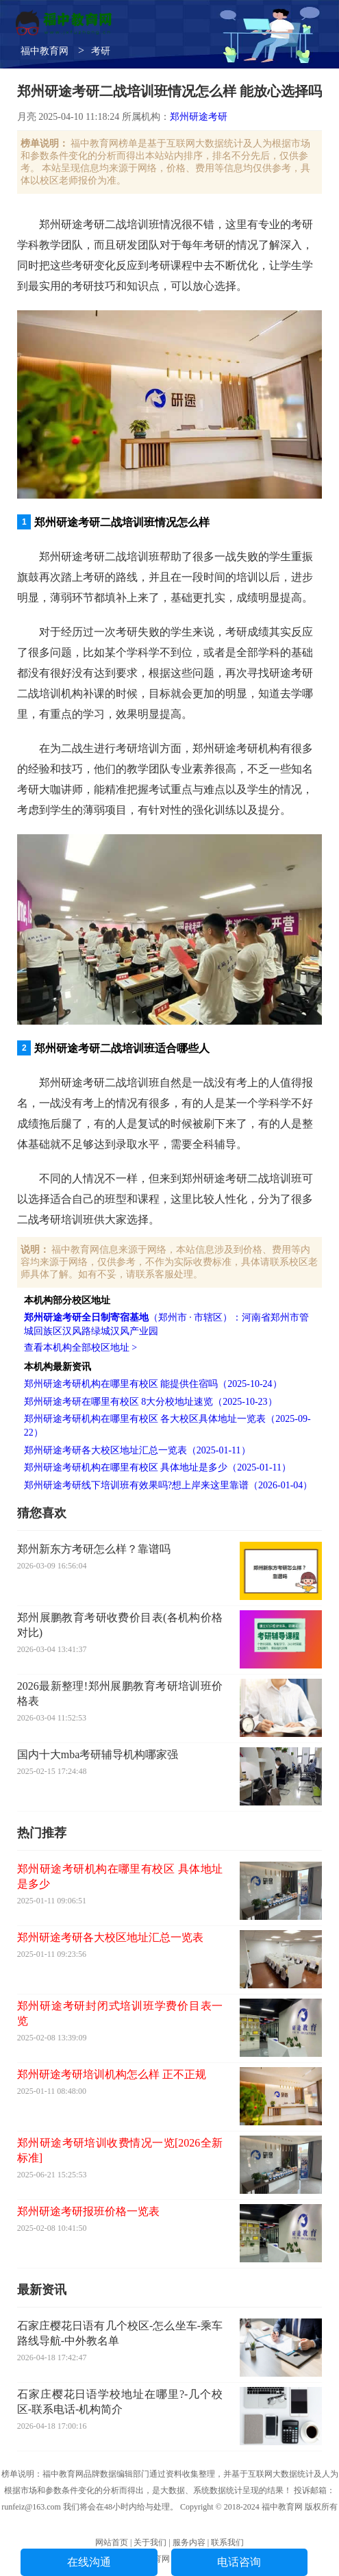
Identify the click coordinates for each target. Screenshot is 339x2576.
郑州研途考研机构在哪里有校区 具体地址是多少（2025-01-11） (157, 1467)
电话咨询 (239, 2562)
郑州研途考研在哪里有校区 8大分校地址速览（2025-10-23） (150, 1402)
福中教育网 (44, 51)
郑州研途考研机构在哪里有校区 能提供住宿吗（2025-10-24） (153, 1384)
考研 (100, 51)
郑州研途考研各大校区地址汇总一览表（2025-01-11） (137, 1450)
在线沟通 (89, 2562)
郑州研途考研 (198, 117)
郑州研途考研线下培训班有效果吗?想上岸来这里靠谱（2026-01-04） (168, 1485)
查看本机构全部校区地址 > (80, 1347)
